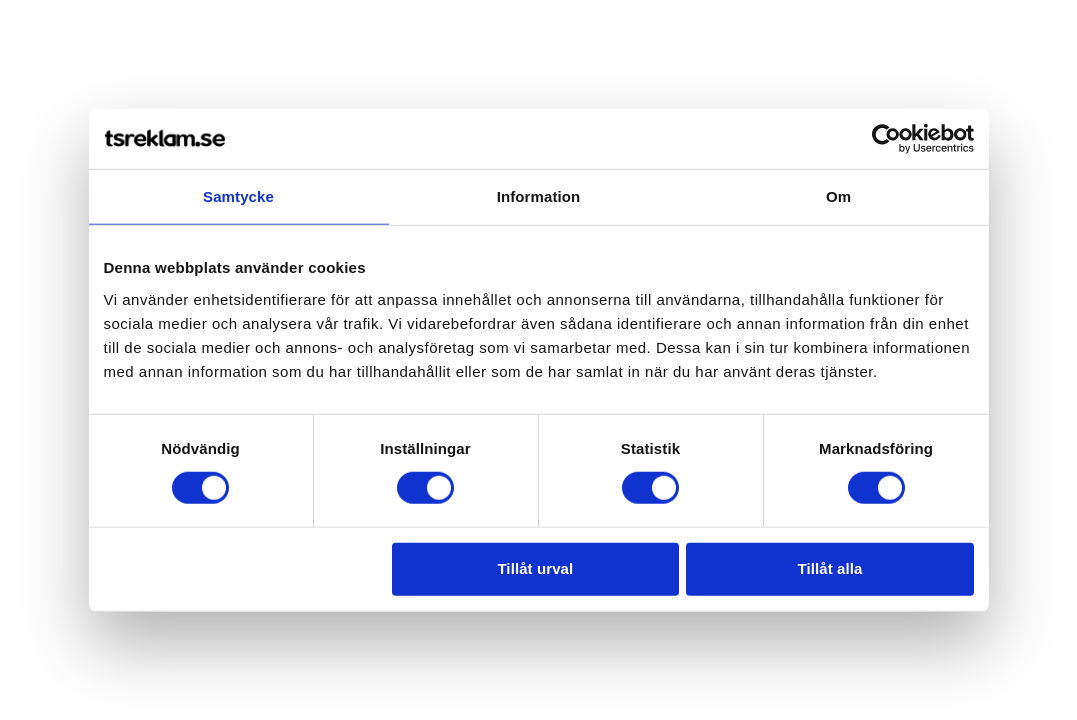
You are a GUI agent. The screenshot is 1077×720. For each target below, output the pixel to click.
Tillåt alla (829, 568)
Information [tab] (539, 196)
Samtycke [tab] (238, 196)
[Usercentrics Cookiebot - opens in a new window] (886, 139)
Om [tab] (838, 196)
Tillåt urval (535, 568)
